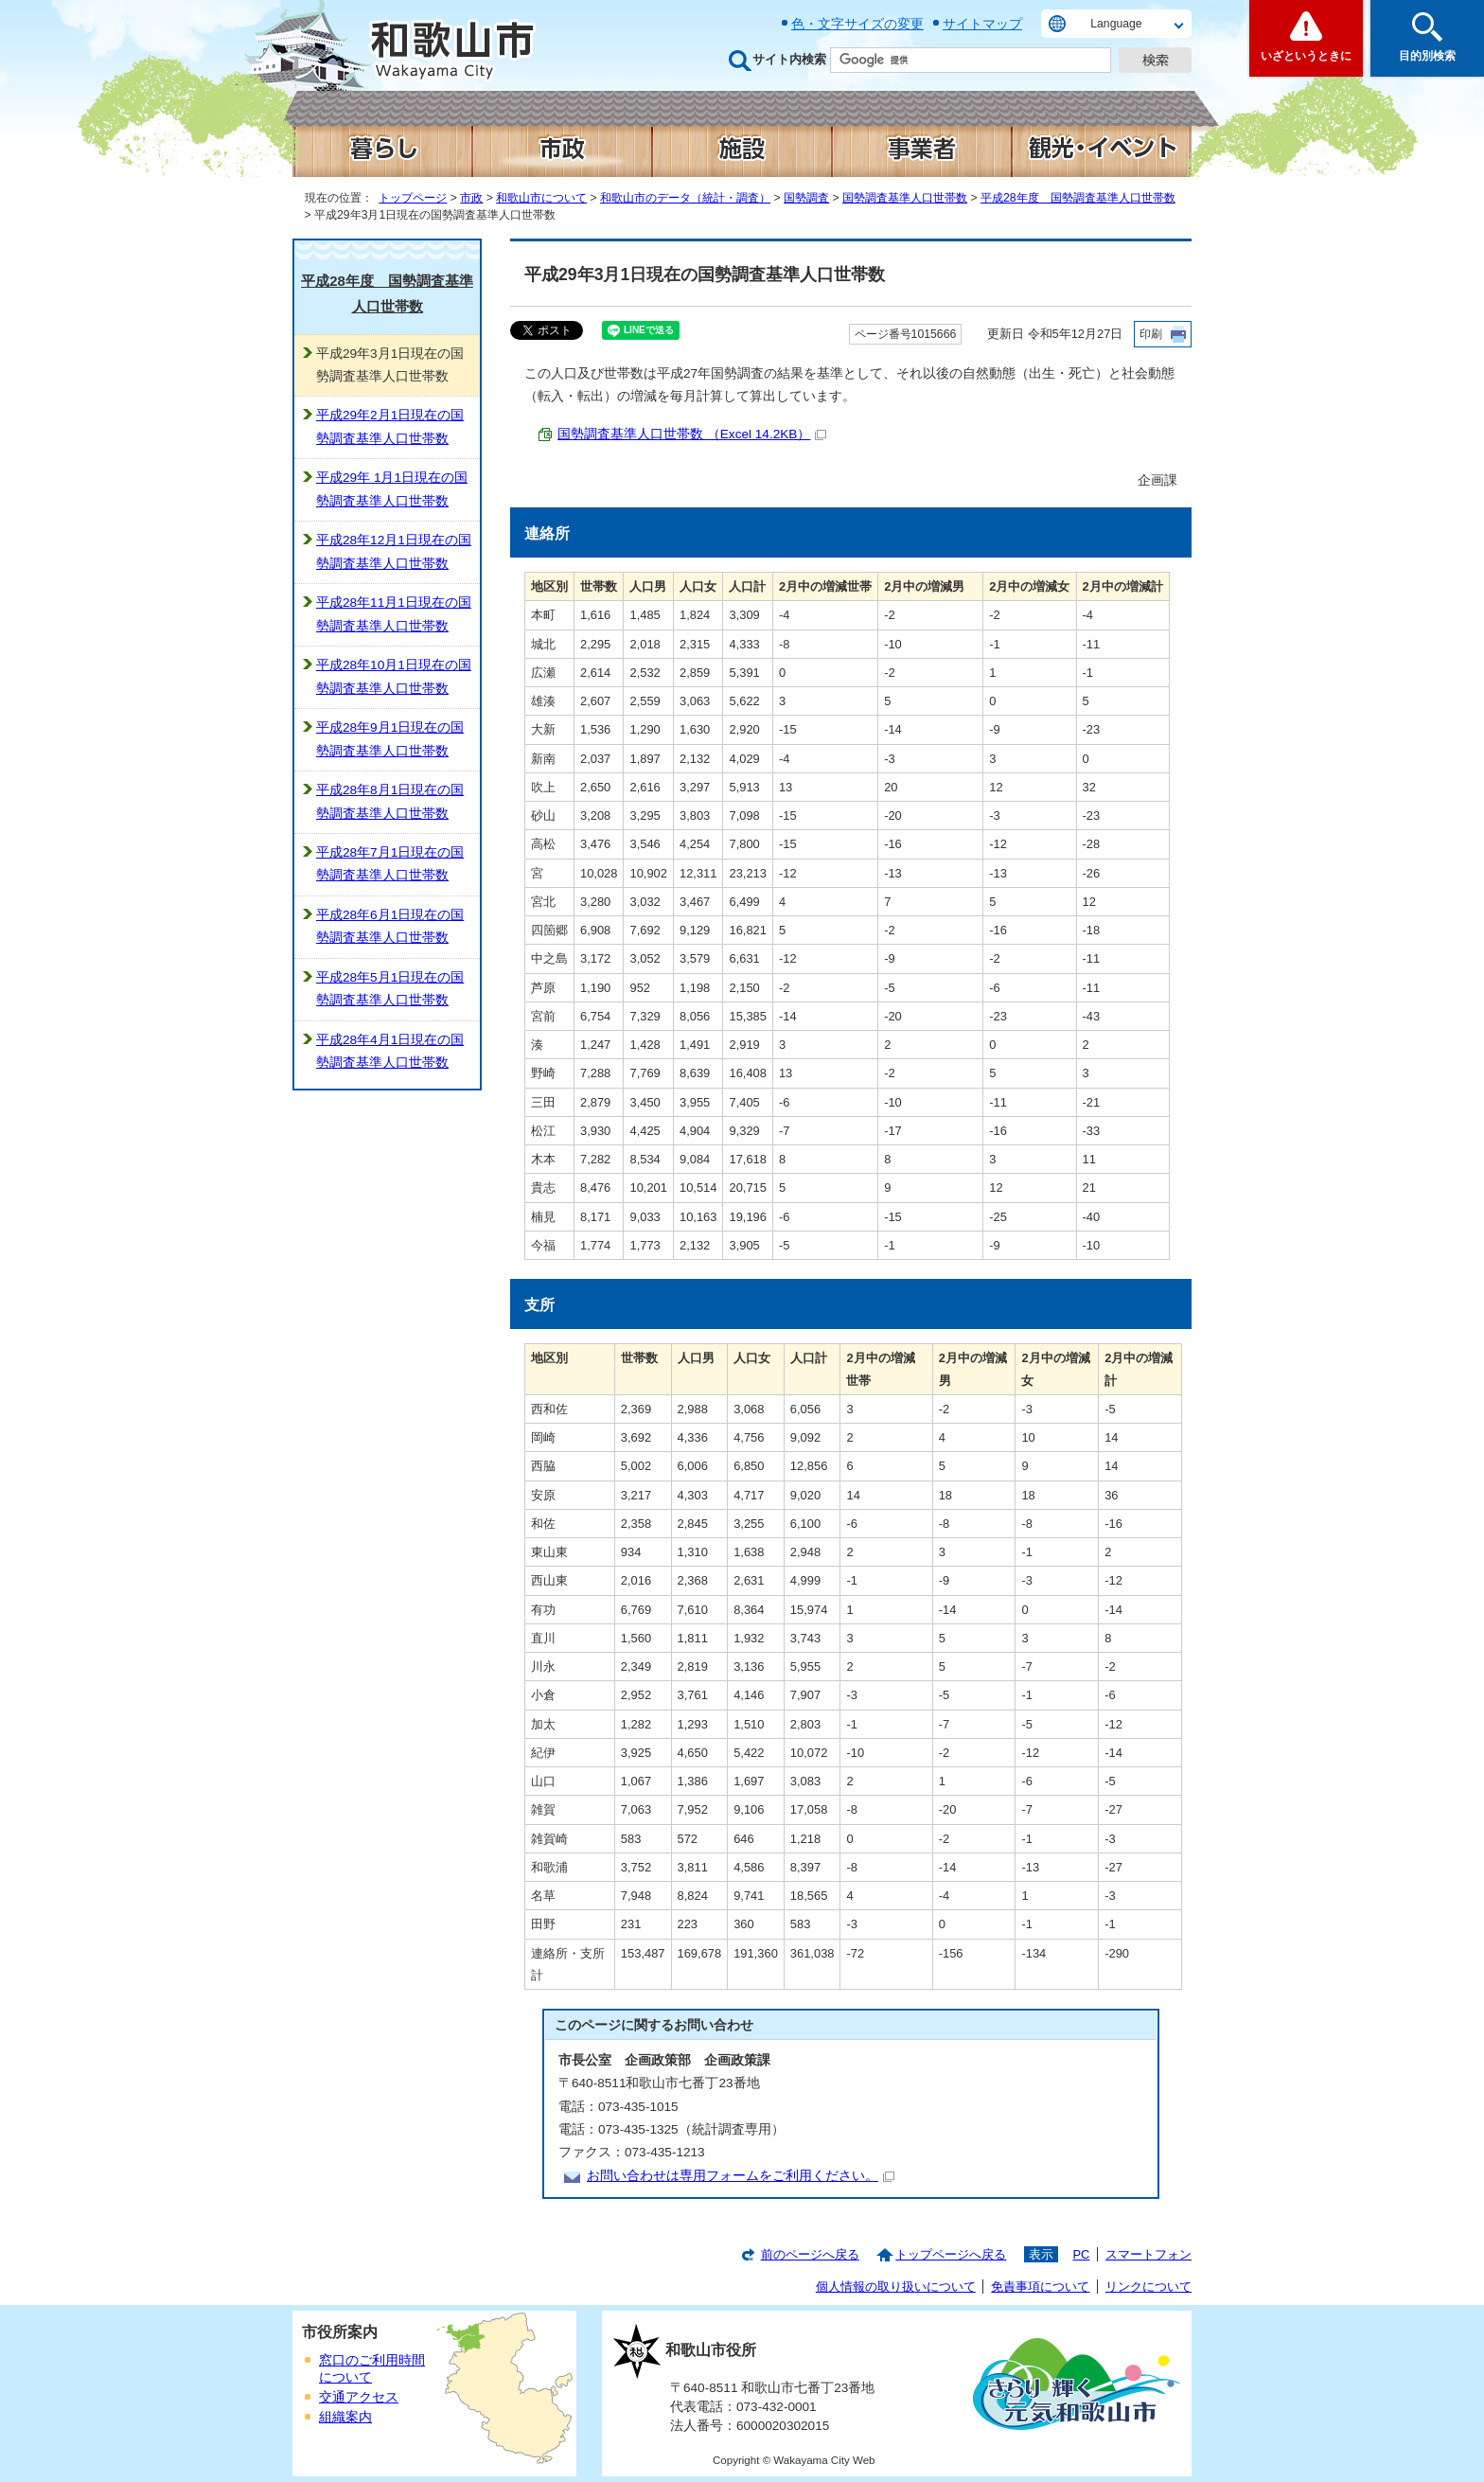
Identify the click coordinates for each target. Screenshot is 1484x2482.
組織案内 (345, 2417)
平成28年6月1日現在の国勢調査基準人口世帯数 (390, 926)
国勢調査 (806, 197)
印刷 (1151, 334)
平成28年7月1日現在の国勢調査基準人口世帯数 (390, 863)
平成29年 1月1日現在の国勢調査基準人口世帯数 (392, 488)
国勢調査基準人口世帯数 (904, 197)
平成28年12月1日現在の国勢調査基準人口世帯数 (393, 551)
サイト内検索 (789, 59)
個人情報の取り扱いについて (896, 2286)
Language (1115, 23)
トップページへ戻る (950, 2254)
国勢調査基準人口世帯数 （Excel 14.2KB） (691, 434)
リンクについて (1148, 2286)
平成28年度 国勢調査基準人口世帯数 (1077, 197)
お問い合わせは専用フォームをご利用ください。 (740, 2176)
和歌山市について (541, 197)
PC (1080, 2254)
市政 (471, 197)
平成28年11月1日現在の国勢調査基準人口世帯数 (393, 613)
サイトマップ (982, 23)
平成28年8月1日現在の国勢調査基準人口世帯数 (390, 801)
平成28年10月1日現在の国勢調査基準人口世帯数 (393, 676)
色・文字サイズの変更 (857, 23)
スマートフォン (1148, 2254)
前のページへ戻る (810, 2254)
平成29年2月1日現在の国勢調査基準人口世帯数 (390, 426)
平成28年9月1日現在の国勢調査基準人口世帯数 (390, 738)
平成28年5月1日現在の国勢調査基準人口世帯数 (390, 988)
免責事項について (1040, 2286)
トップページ (413, 197)
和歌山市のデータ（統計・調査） (685, 197)
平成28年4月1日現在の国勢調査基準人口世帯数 (390, 1051)
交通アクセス (358, 2397)
